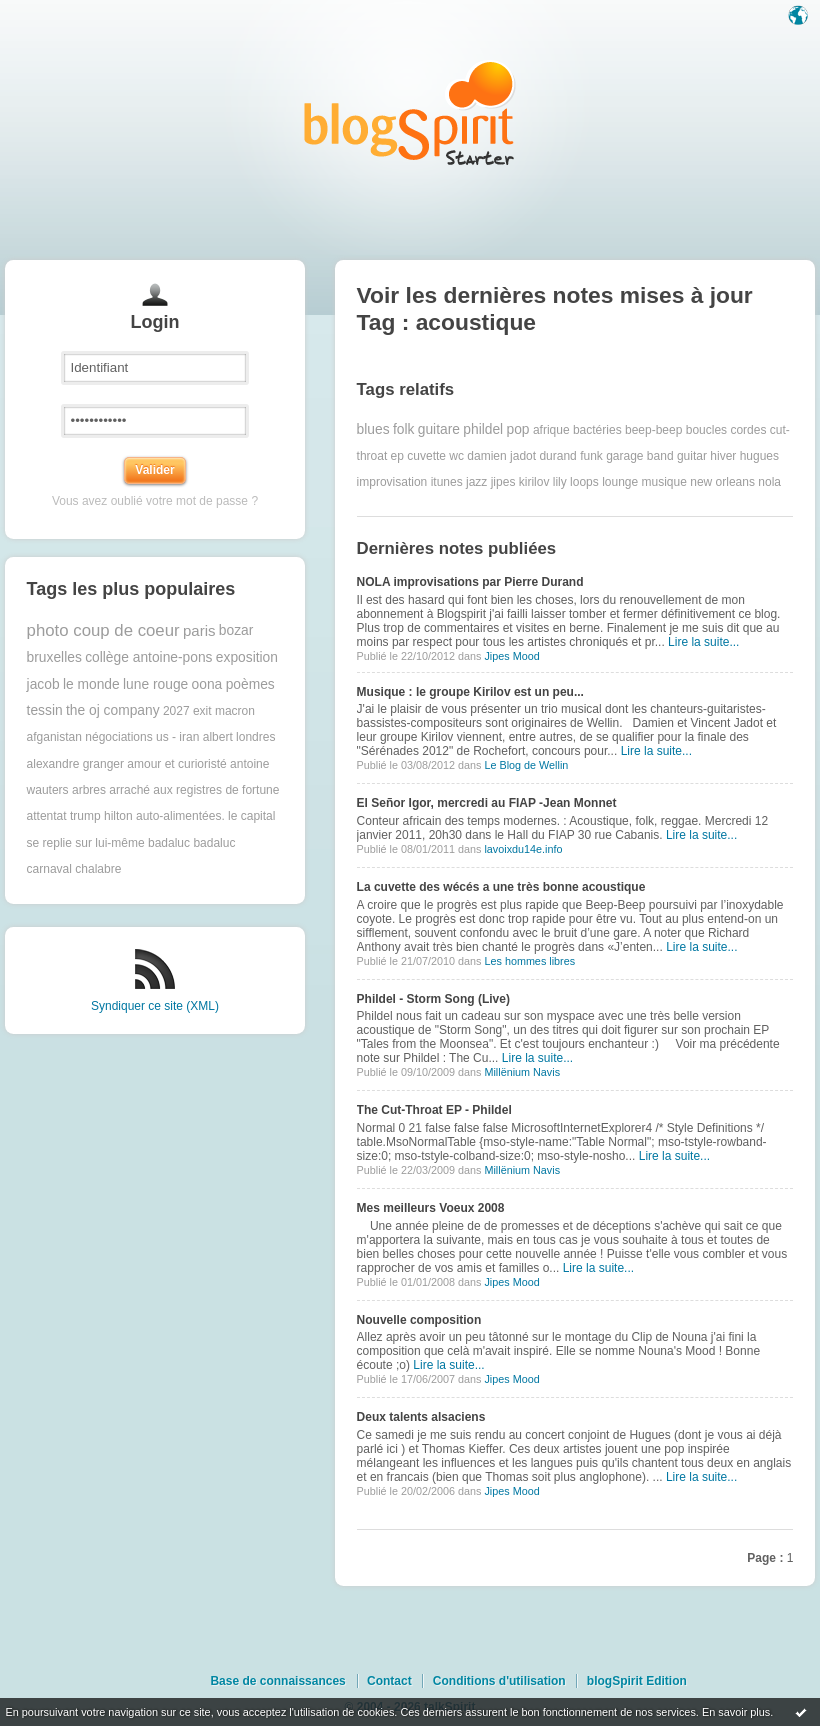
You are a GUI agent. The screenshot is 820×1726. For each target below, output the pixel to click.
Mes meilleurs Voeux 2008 (431, 1208)
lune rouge (155, 684)
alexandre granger (75, 764)
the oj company (113, 710)
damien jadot (501, 456)
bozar (236, 630)
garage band (639, 456)
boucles (706, 430)
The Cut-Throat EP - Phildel (434, 1110)
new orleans (722, 482)
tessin (45, 710)
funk (591, 456)
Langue (800, 17)
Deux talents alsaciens (421, 1417)
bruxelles (54, 657)
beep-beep (653, 430)
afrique (551, 430)
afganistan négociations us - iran (113, 737)
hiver (723, 456)
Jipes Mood (511, 656)
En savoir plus (736, 1712)
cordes (748, 430)
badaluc (169, 843)
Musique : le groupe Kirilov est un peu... (470, 692)
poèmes (250, 684)
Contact (389, 1681)
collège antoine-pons (148, 657)
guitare (439, 429)
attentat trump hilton (80, 816)
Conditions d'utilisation (499, 1681)
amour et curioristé (176, 764)
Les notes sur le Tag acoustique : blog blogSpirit (410, 112)
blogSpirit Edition (637, 1681)
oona (207, 684)
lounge (620, 482)
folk (403, 429)
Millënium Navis (522, 1072)
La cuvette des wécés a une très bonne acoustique (501, 887)
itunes (447, 482)
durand (557, 456)
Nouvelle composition (419, 1320)
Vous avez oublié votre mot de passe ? (155, 501)
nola (769, 482)
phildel (483, 429)
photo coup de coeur (103, 630)
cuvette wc (435, 456)
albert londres (239, 737)
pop (518, 429)
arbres (89, 790)
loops (584, 482)
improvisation (392, 482)
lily (560, 482)
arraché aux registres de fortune (194, 790)
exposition (247, 657)
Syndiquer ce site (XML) (155, 1006)
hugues (759, 456)
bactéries (597, 430)
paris (199, 630)
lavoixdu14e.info (523, 849)
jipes (503, 482)
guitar (692, 456)
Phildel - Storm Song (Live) (433, 999)
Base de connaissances (277, 1681)
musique (664, 482)
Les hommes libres (529, 961)
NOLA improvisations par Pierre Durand (470, 582)
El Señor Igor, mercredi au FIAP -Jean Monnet (487, 803)
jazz (476, 482)
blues (373, 429)
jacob (43, 684)
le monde (91, 684)
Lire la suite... (703, 642)
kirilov (534, 482)
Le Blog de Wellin (526, 765)
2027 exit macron (209, 711)
